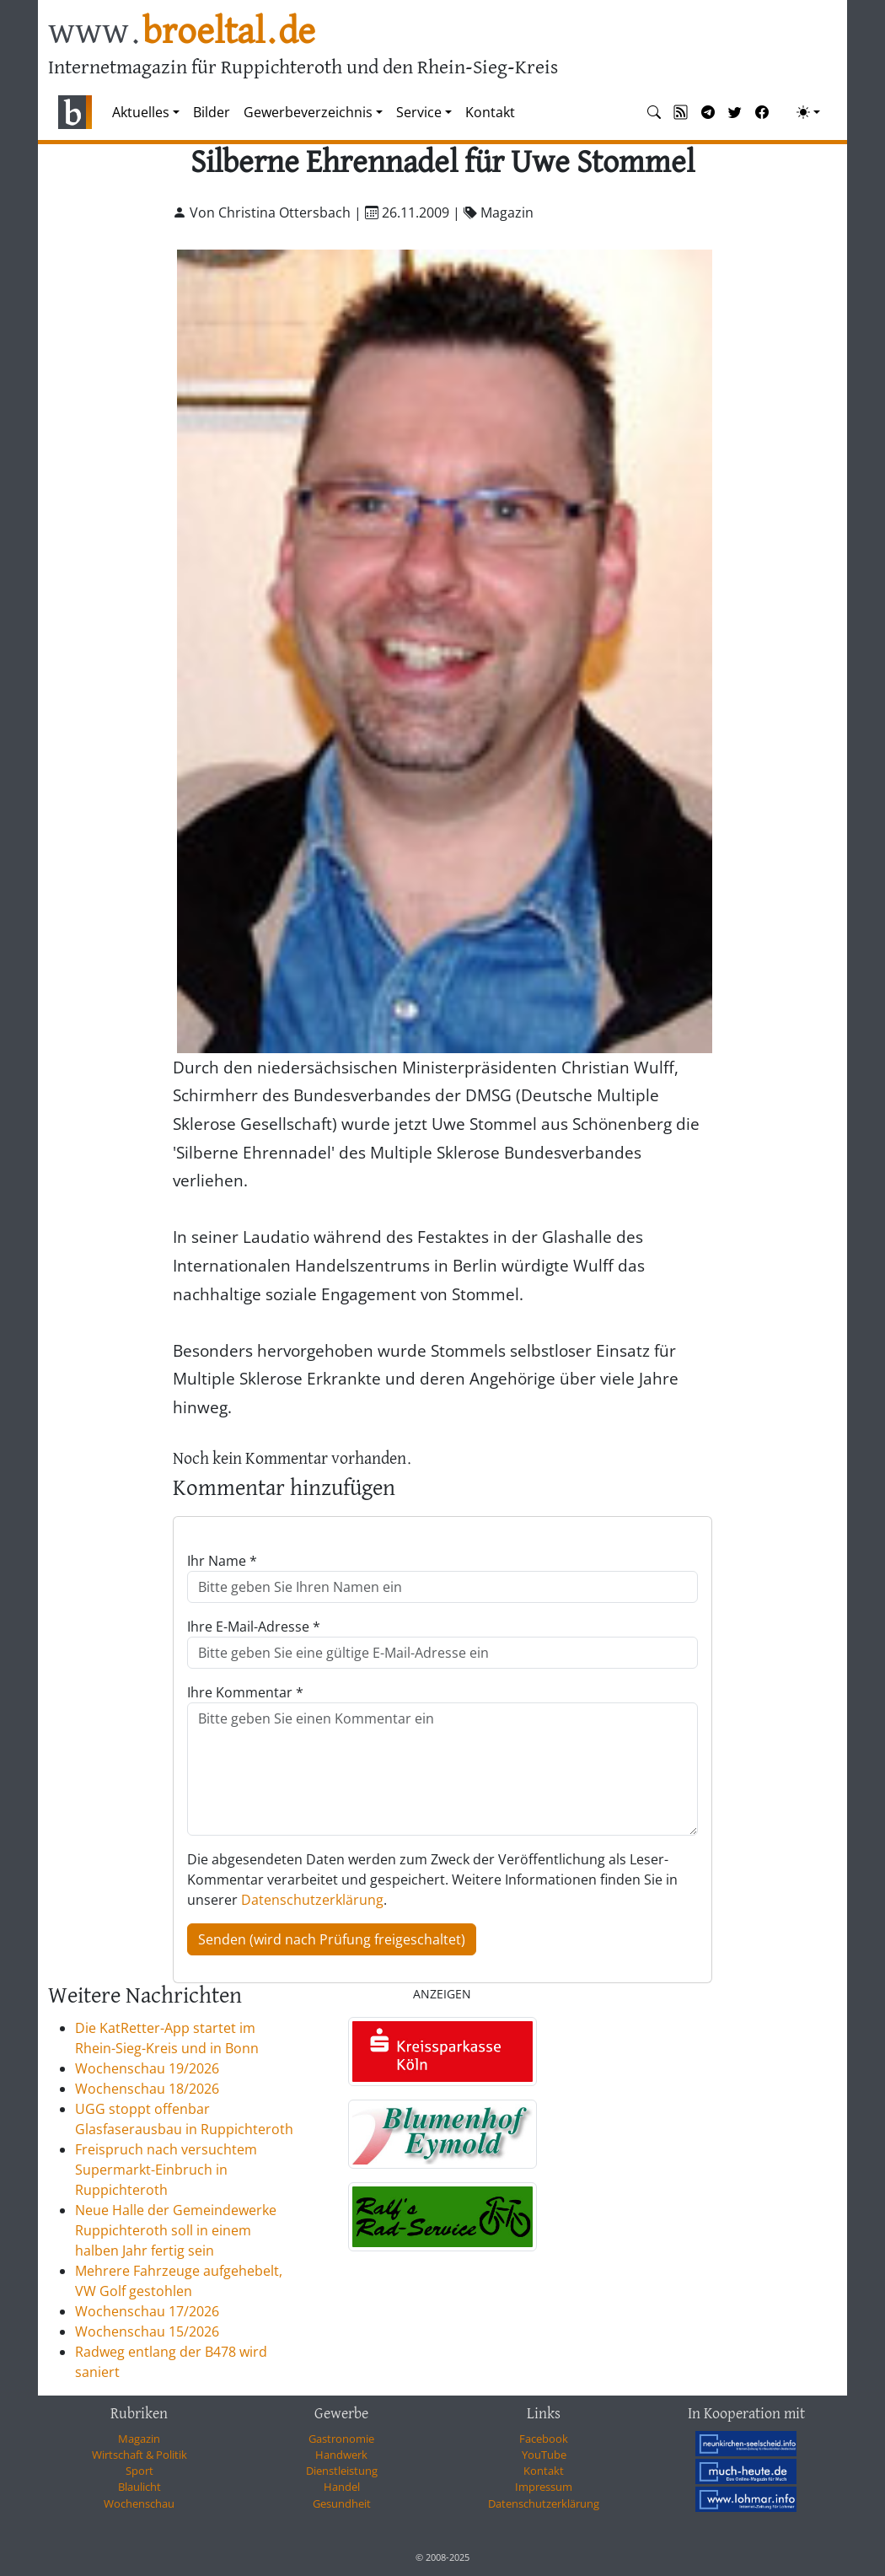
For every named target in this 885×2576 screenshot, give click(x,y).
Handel (342, 2486)
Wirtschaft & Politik (139, 2454)
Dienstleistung (342, 2470)
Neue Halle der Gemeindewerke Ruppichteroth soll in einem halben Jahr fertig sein (175, 2230)
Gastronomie (341, 2438)
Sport (139, 2470)
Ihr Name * (222, 1561)
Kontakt (490, 112)
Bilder (211, 112)
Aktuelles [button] (140, 112)
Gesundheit (342, 2503)
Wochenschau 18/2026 (147, 2088)
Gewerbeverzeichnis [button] (308, 112)
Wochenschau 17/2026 (147, 2311)
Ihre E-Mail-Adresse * (253, 1626)
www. (181, 32)
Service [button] (419, 112)
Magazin (139, 2438)
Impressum (543, 2486)
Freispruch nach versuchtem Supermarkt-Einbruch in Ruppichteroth (166, 2169)
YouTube (544, 2454)
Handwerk (341, 2454)
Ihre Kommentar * (245, 1692)
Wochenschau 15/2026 (147, 2331)
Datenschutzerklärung (312, 1899)
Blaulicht (139, 2486)
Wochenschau (139, 2503)
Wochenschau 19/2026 (147, 2068)
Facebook (543, 2438)
